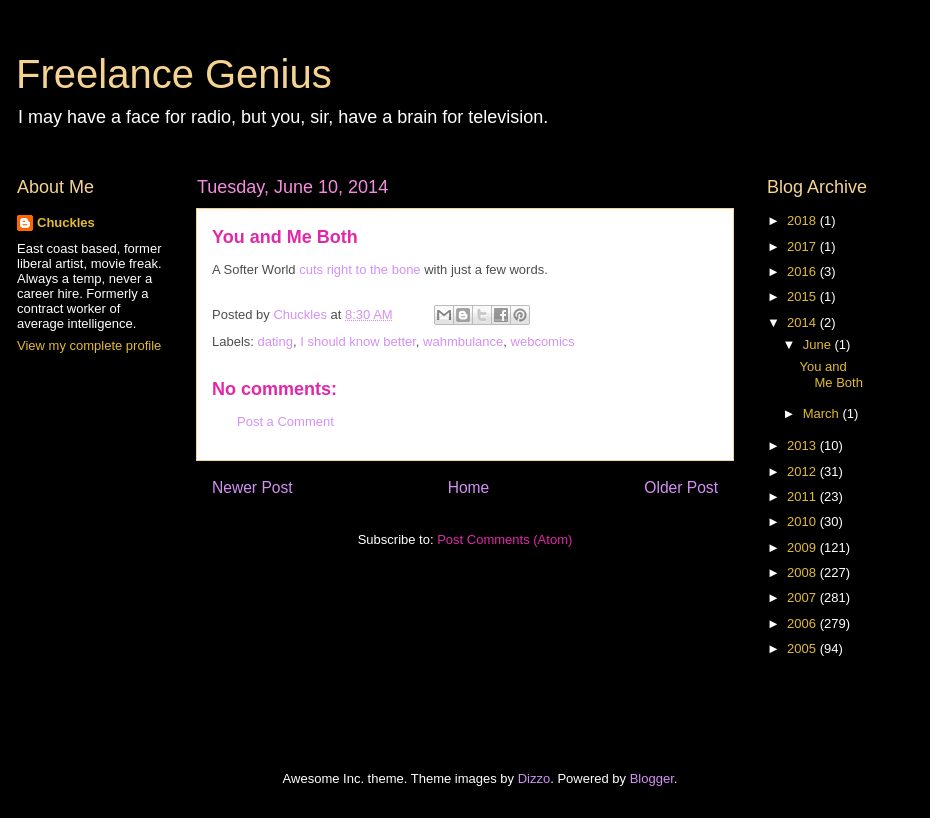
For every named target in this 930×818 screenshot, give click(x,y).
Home (469, 487)
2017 (803, 246)
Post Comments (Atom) (504, 539)
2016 (803, 271)
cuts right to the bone (359, 269)
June (819, 344)
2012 (803, 471)
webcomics (543, 341)
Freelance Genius (174, 74)
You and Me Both (830, 374)
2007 (803, 597)
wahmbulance (463, 341)
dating (275, 341)
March (823, 413)
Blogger (652, 778)
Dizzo (534, 778)
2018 (803, 220)
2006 (803, 623)
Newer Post (252, 487)
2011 (803, 496)
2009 (803, 547)
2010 (803, 521)
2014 (803, 322)
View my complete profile (89, 345)
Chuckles (66, 222)
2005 (803, 648)
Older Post (681, 487)
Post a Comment (285, 421)
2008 (803, 572)
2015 (803, 296)
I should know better (358, 341)
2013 (803, 445)
